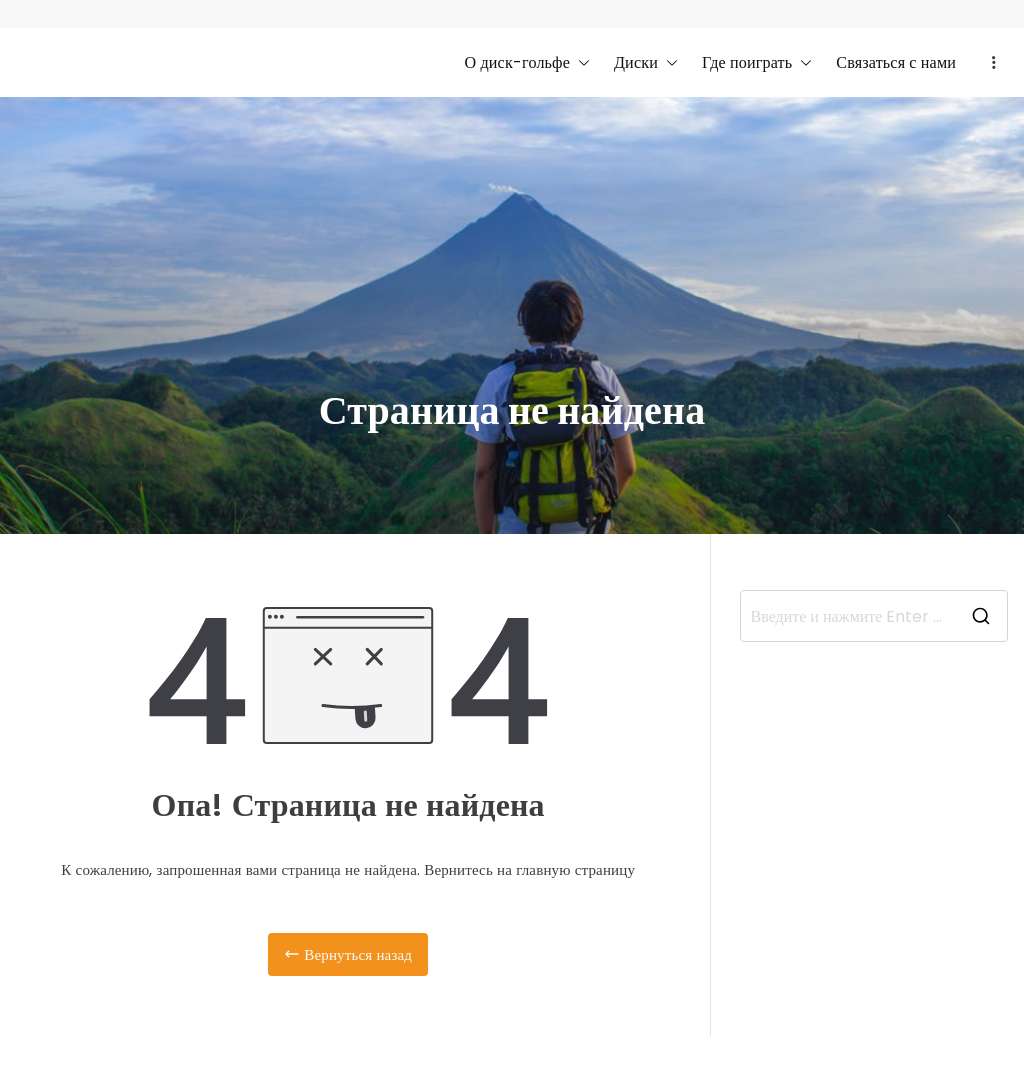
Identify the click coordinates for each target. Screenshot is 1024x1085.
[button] (580, 62)
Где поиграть (757, 62)
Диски (646, 62)
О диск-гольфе (527, 62)
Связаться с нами (896, 62)
